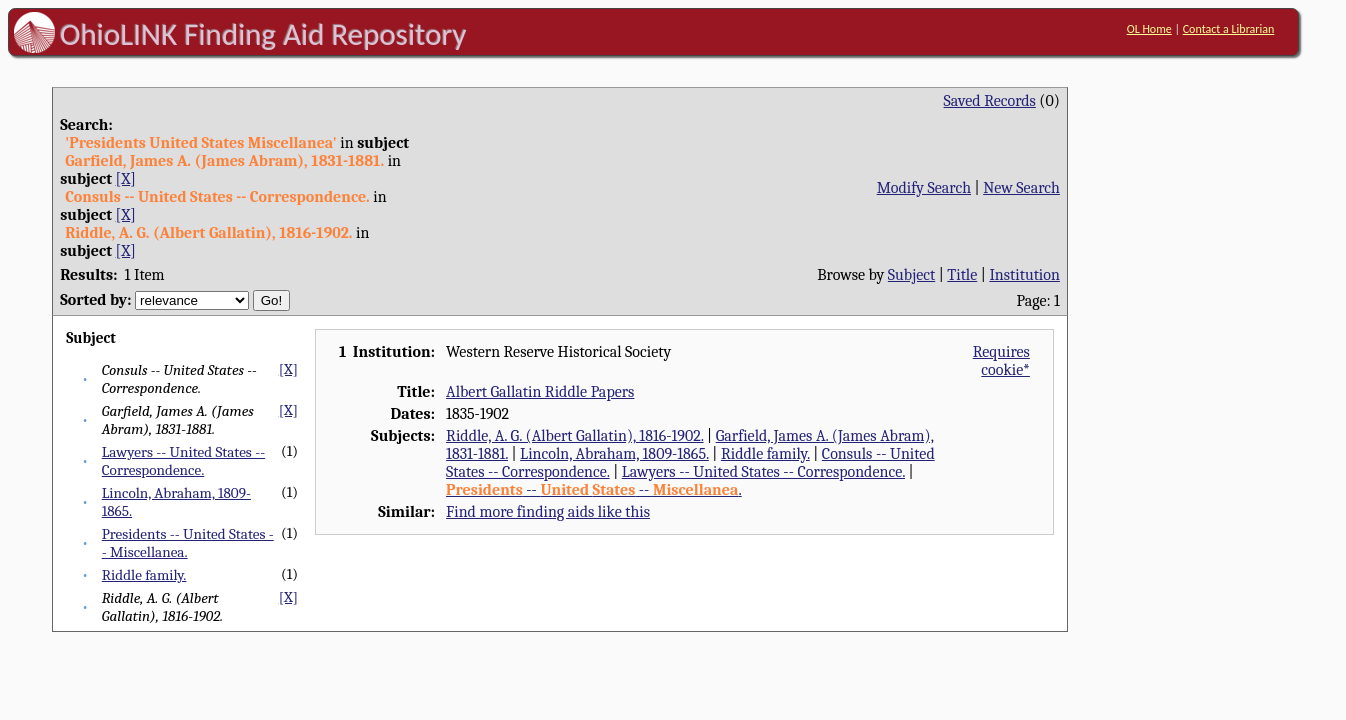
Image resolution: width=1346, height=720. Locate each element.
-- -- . (594, 490)
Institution (1024, 275)
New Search (1021, 188)
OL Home (1149, 29)
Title (962, 275)
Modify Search (924, 188)
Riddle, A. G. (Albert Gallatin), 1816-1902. (574, 436)
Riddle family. (144, 575)
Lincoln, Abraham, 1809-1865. (614, 454)
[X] (126, 179)
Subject (911, 275)
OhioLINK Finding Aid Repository (263, 34)
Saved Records (990, 101)
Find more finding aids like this (548, 512)
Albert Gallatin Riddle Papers (540, 392)
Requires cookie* (1001, 361)
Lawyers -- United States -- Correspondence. (183, 461)
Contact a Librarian (1229, 29)
